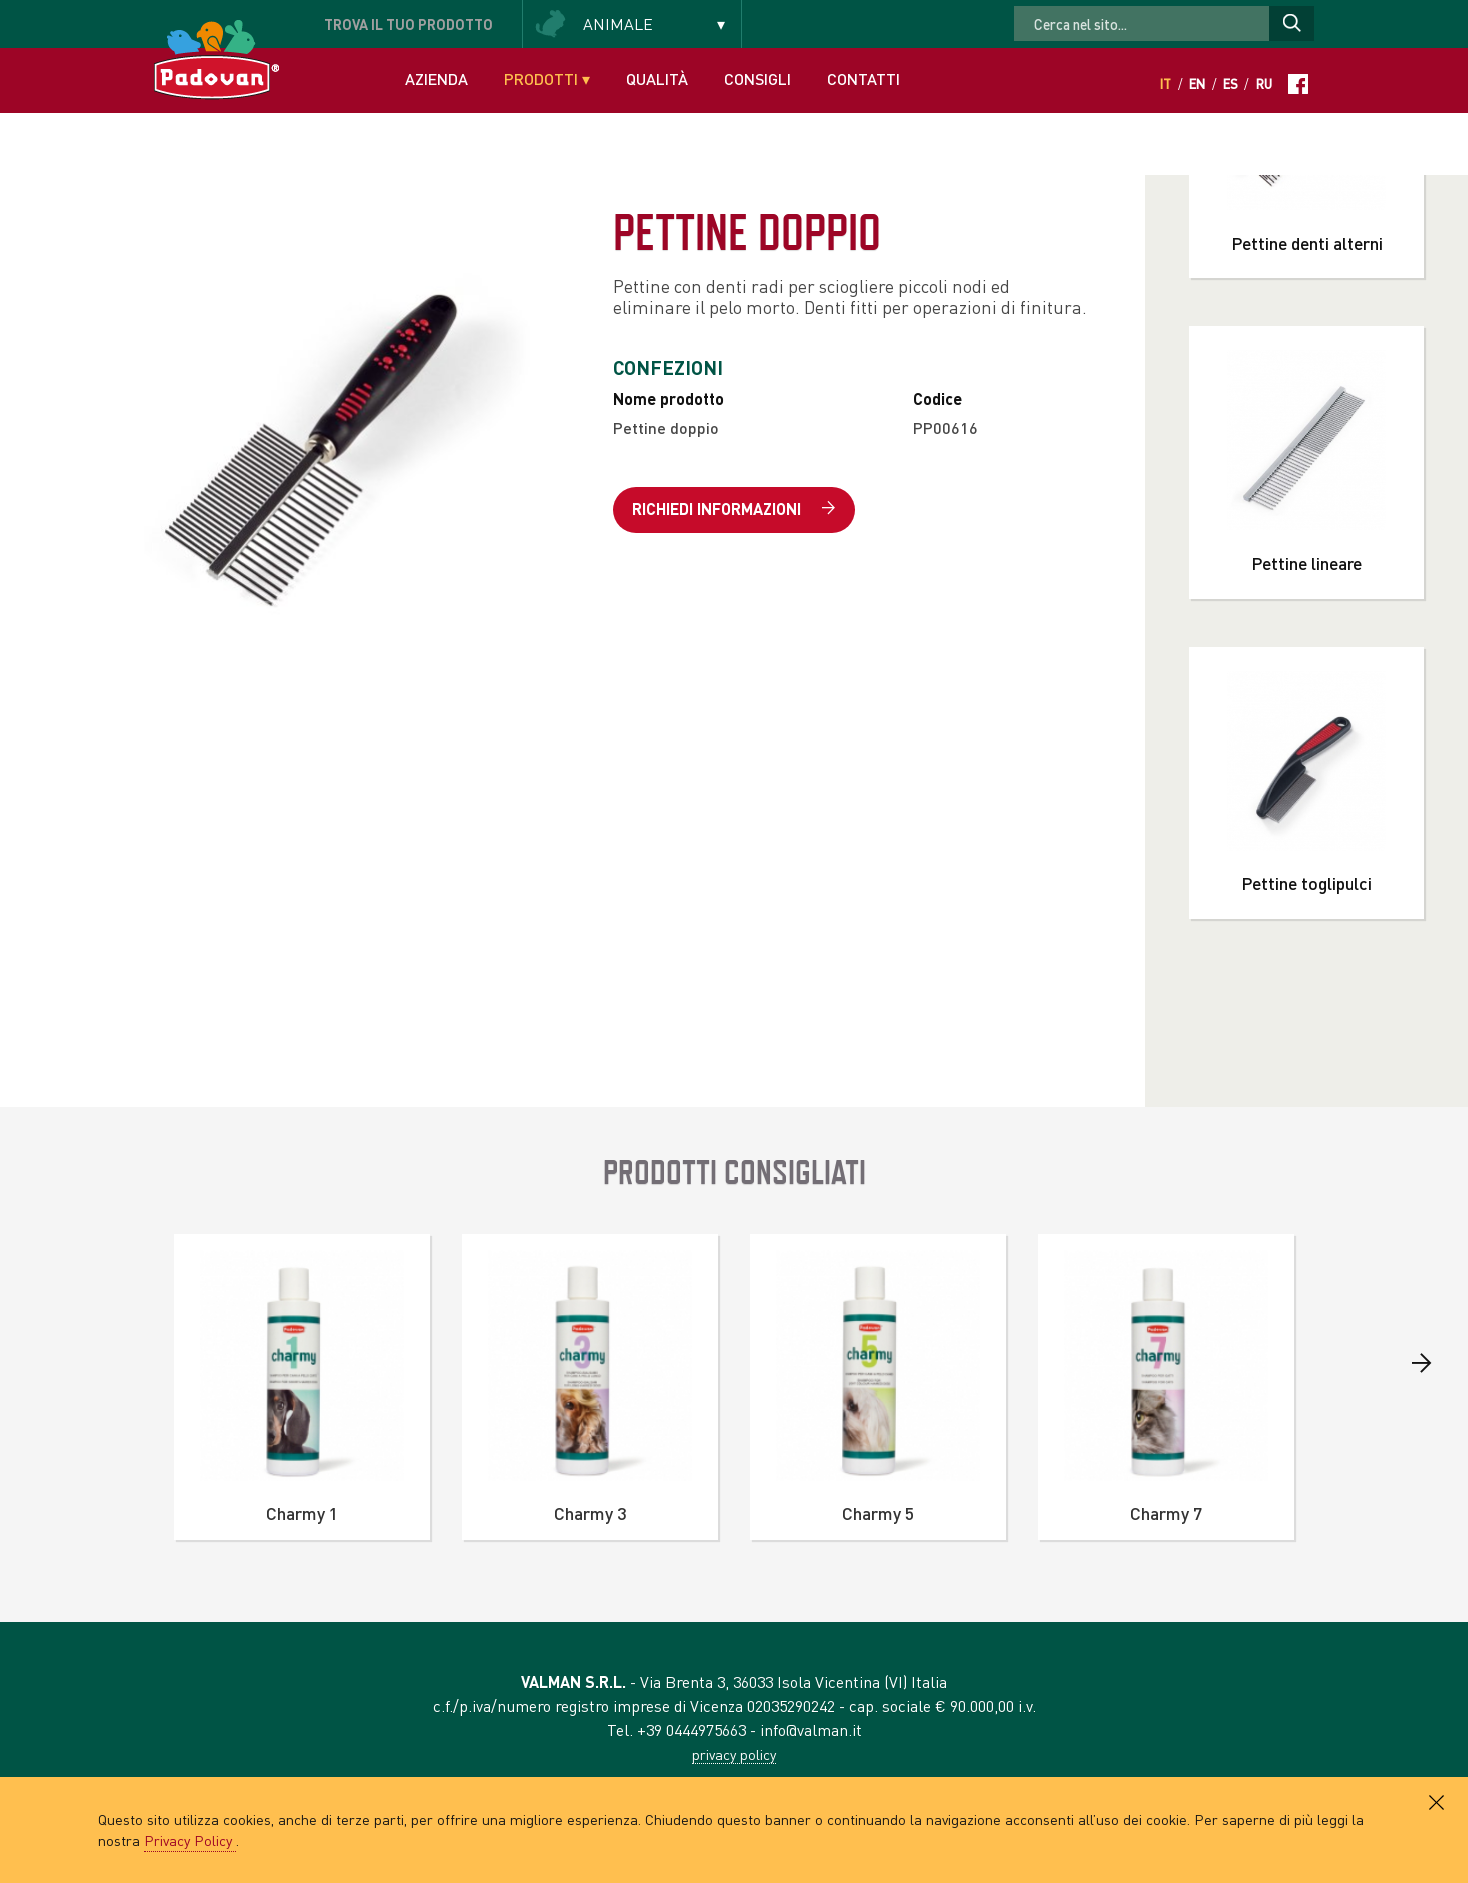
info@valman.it (811, 1729)
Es (1230, 84)
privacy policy (734, 1754)
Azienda (436, 78)
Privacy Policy (190, 1840)
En (1197, 84)
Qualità (657, 78)
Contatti (863, 78)
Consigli (757, 78)
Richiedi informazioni (734, 509)
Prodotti (547, 78)
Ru (1264, 84)
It (1165, 84)
